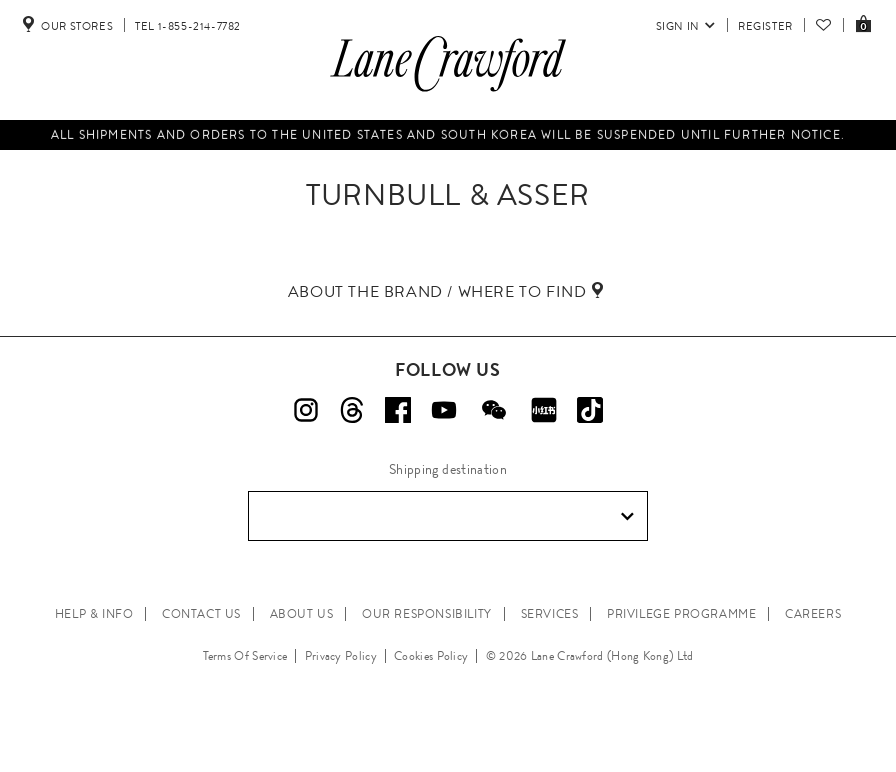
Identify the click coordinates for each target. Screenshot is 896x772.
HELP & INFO (94, 614)
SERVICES (550, 614)
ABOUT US (302, 614)
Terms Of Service (245, 656)
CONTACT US (201, 614)
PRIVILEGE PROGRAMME (681, 614)
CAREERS (813, 614)
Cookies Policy (431, 656)
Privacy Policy (341, 656)
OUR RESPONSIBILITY (427, 614)
